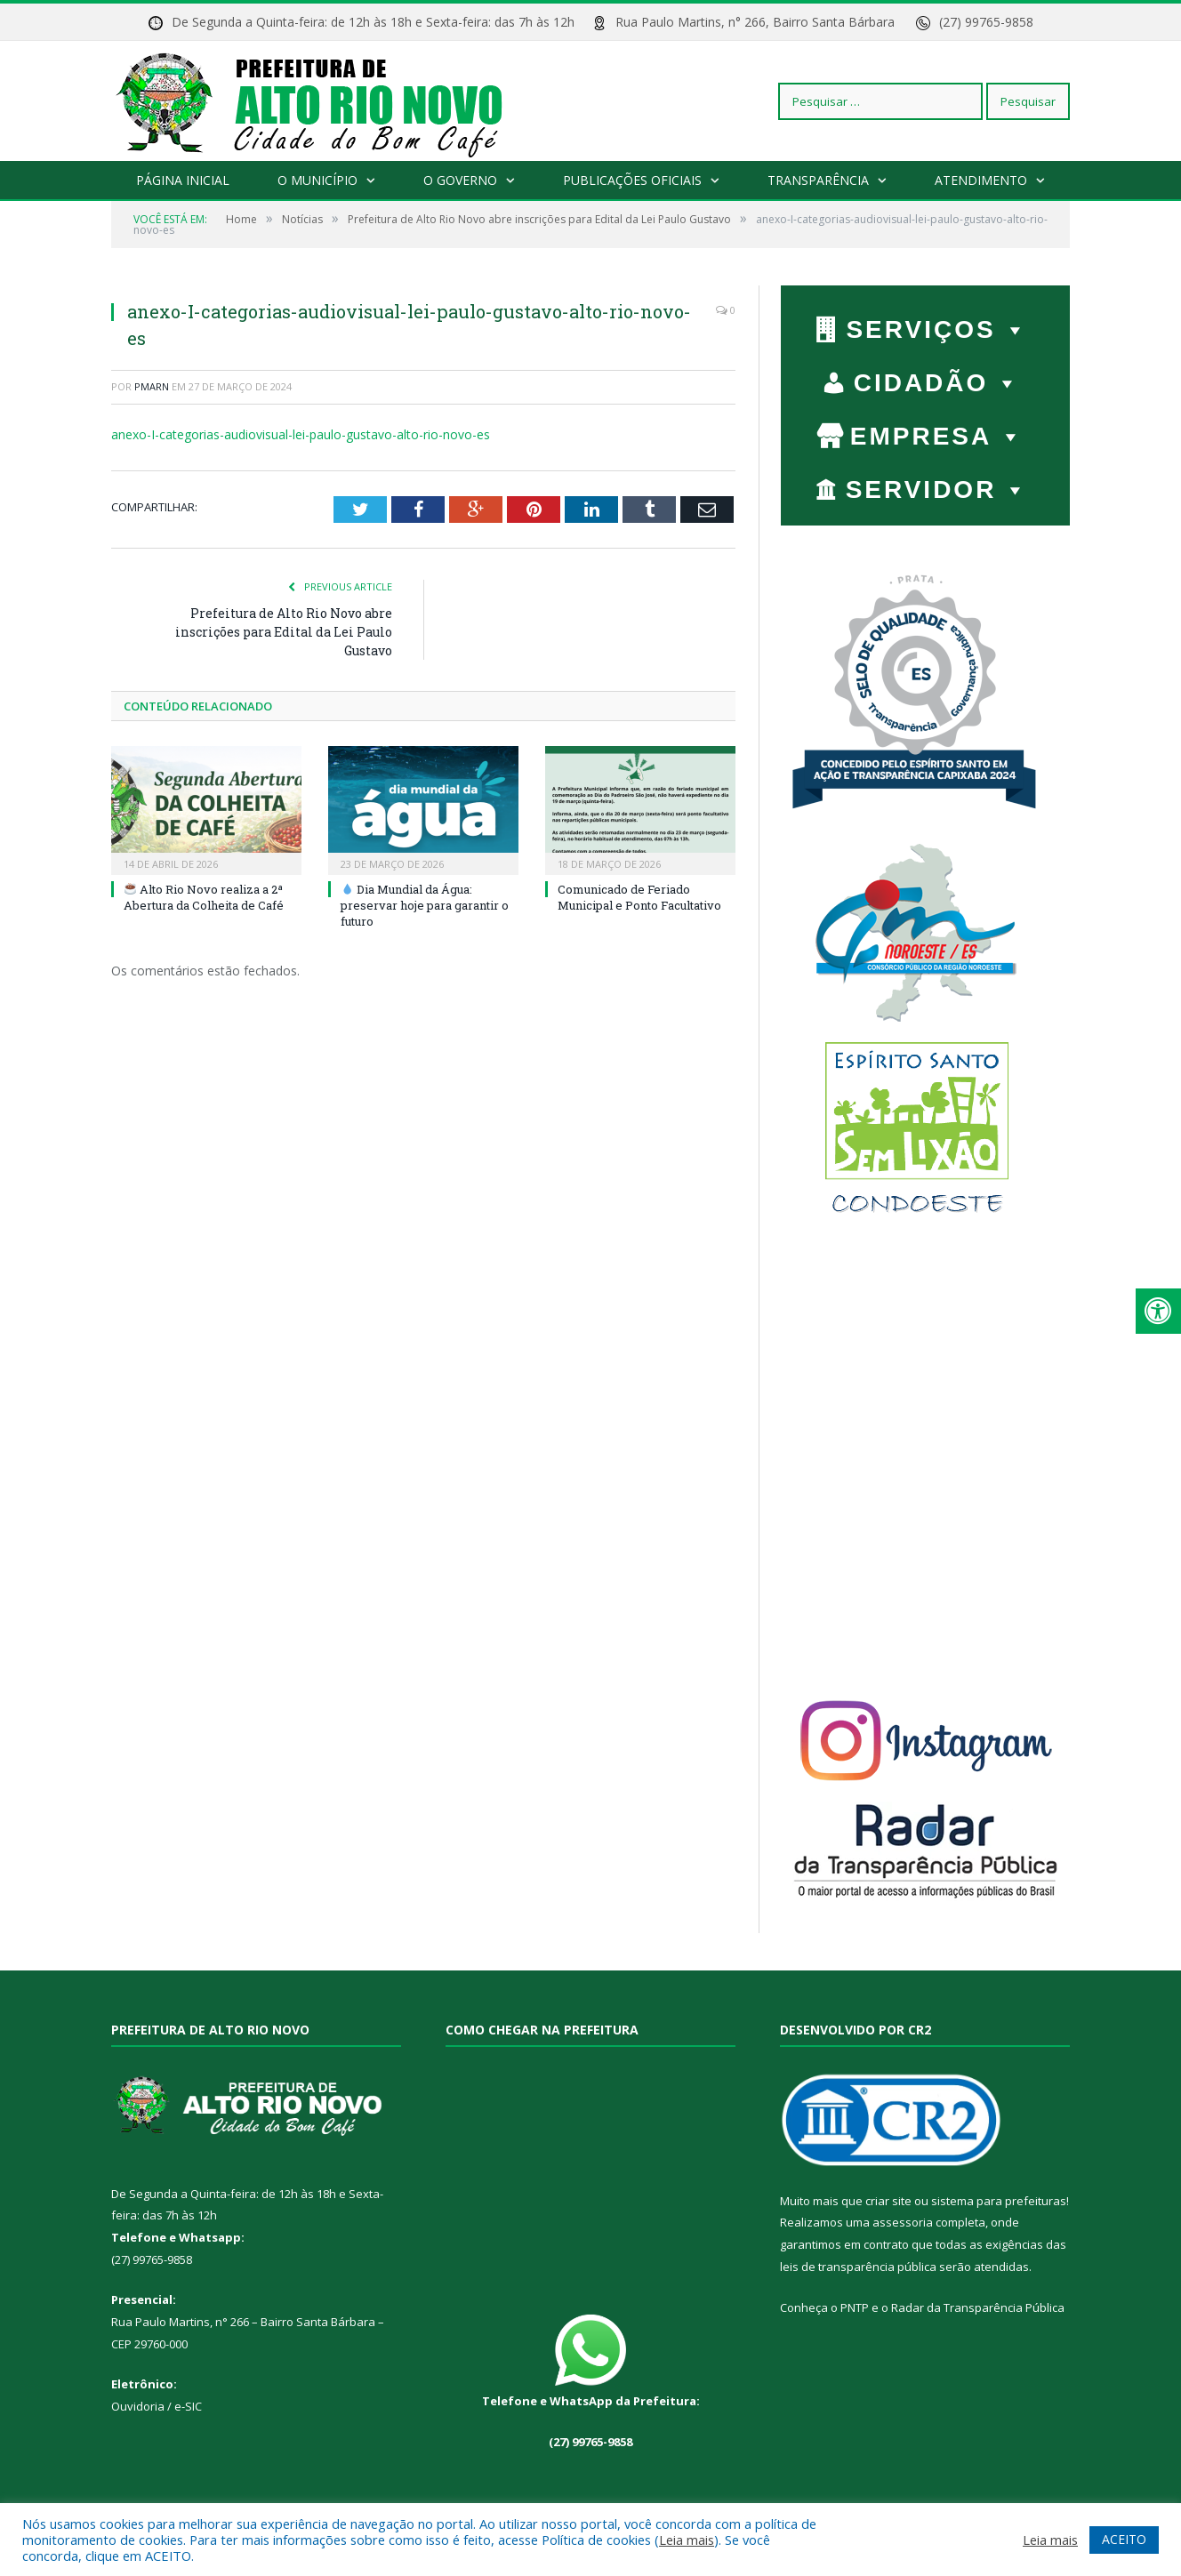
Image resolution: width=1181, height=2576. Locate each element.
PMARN (151, 386)
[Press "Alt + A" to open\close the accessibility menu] (1158, 1311)
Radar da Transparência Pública (978, 2307)
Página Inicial (182, 180)
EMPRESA (937, 436)
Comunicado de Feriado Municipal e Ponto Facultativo (639, 897)
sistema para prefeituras (998, 2201)
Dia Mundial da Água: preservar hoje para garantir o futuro (425, 905)
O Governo (460, 180)
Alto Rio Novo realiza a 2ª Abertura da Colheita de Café (204, 897)
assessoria (902, 2222)
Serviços (937, 329)
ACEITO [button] (1124, 2539)
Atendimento (981, 180)
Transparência (818, 180)
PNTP (854, 2307)
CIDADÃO (938, 383)
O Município (317, 180)
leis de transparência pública (858, 2267)
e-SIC (187, 2406)
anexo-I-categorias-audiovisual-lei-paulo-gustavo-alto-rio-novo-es (300, 434)
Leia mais (686, 2540)
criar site (888, 2201)
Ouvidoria (138, 2406)
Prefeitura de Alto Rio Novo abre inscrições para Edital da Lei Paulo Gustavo (283, 632)
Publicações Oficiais (632, 180)
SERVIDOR (938, 489)
